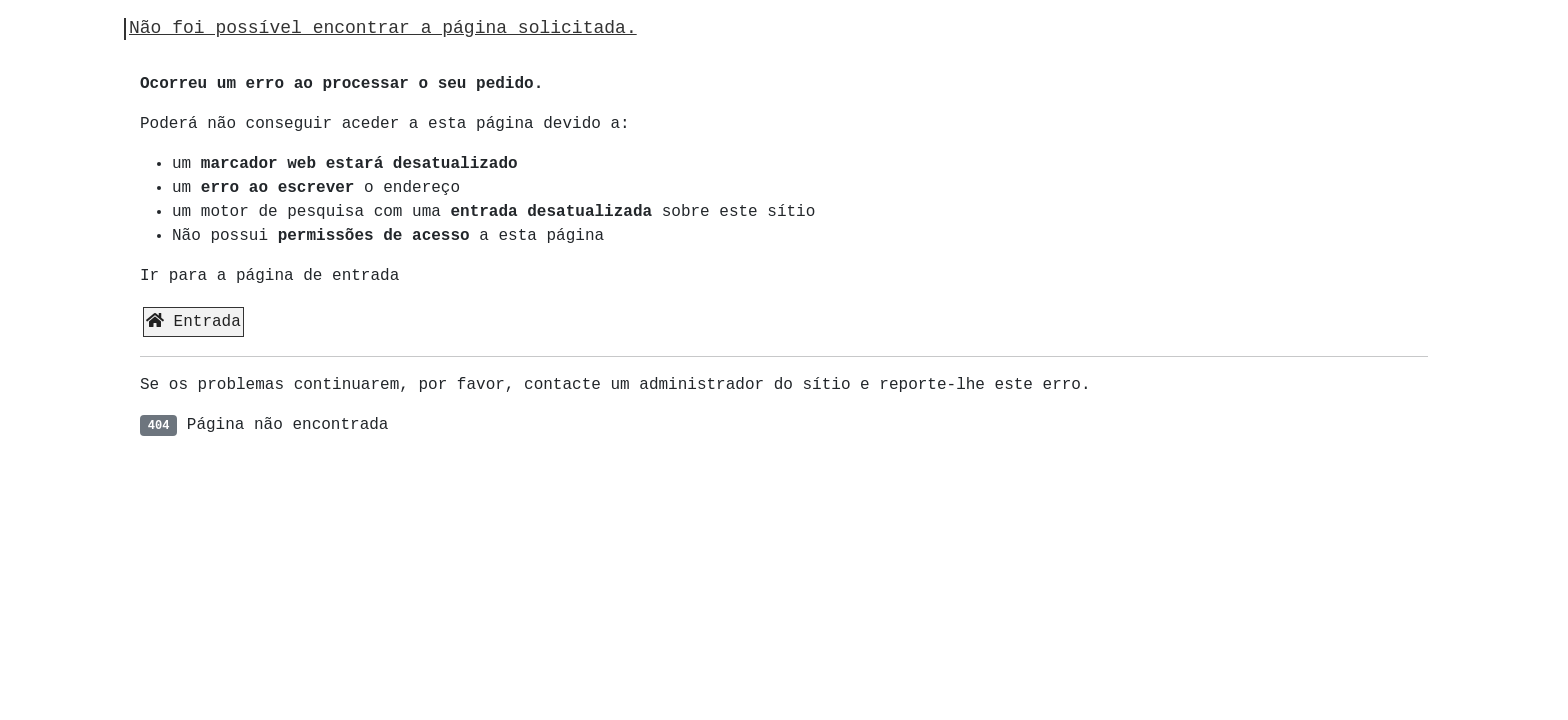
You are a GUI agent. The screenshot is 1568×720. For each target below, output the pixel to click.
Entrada (193, 321)
